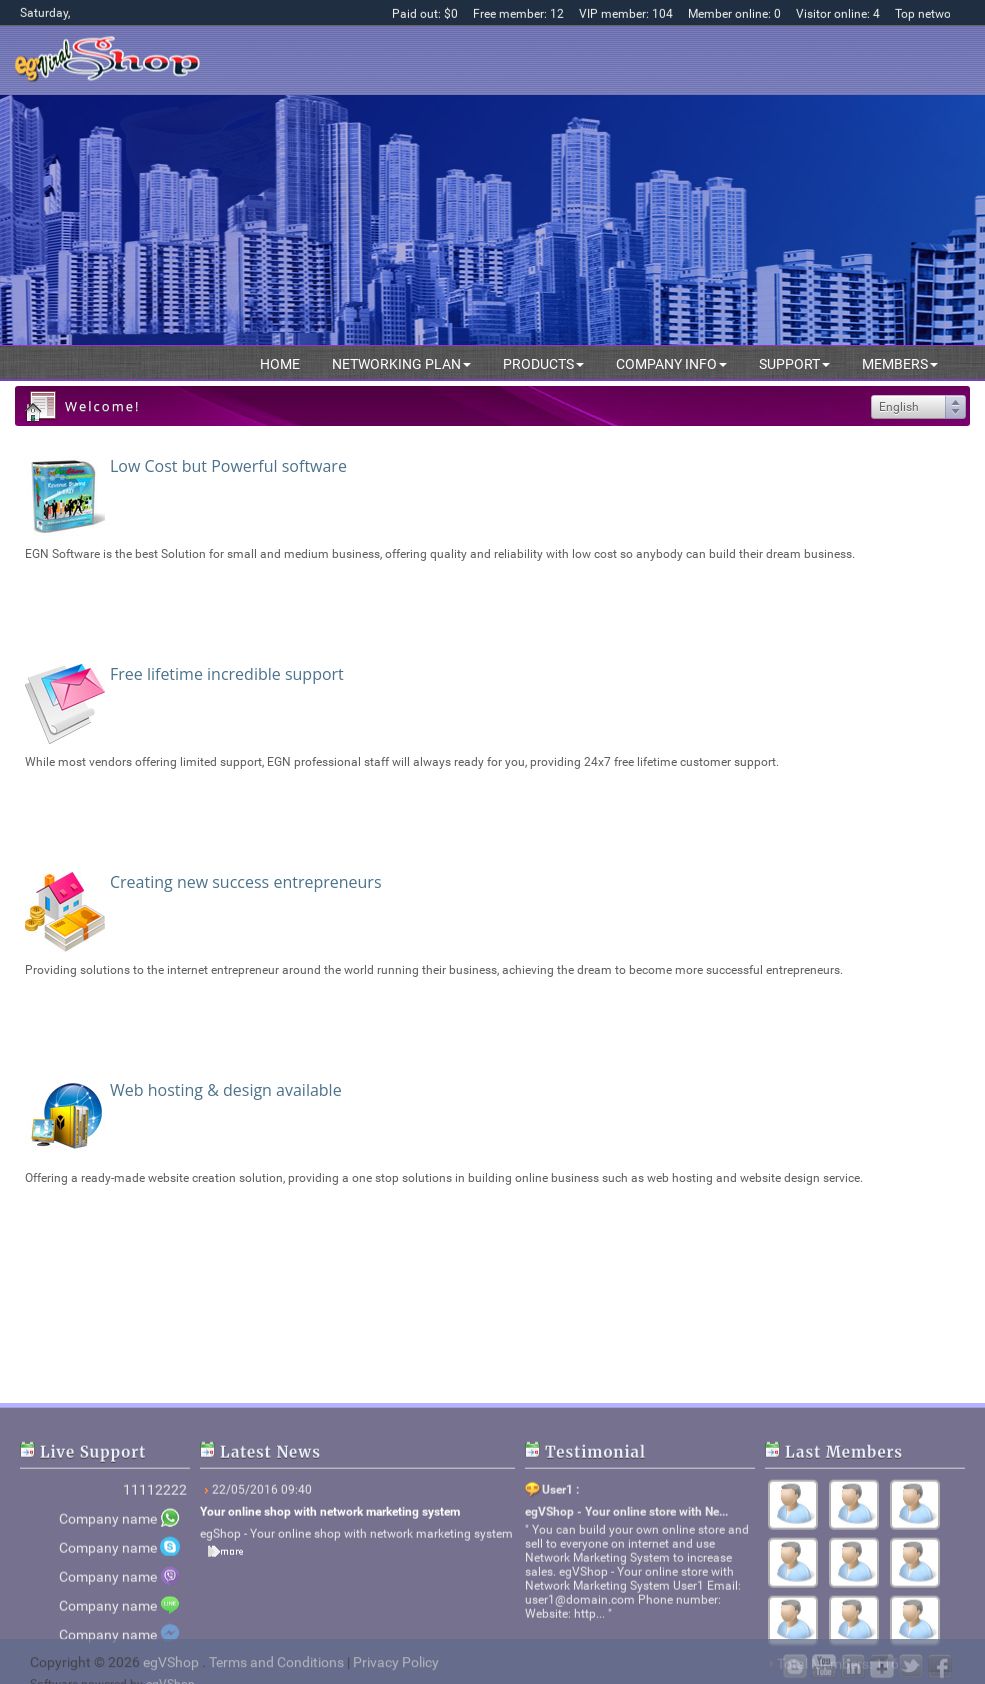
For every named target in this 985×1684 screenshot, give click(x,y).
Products (543, 364)
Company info (671, 364)
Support (794, 364)
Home (280, 364)
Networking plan (401, 364)
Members (900, 364)
